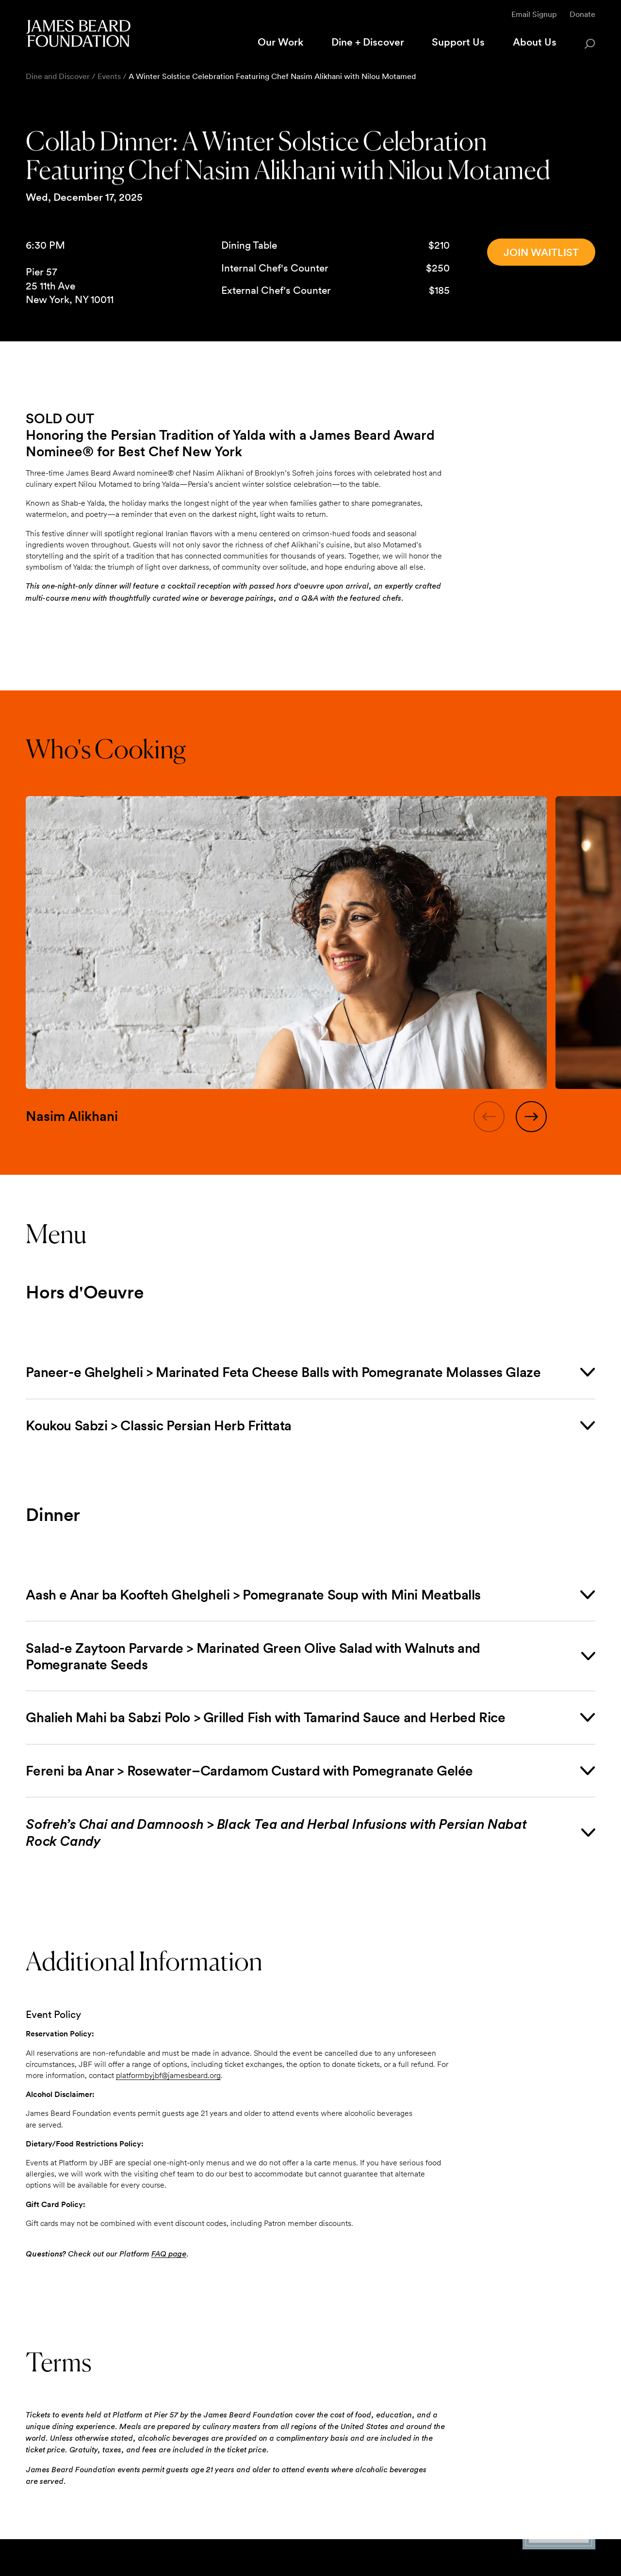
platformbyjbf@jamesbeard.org (168, 2075)
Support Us (458, 42)
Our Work (280, 42)
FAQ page (168, 2254)
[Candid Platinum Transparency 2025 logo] (559, 2546)
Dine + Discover (367, 42)
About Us (534, 42)
